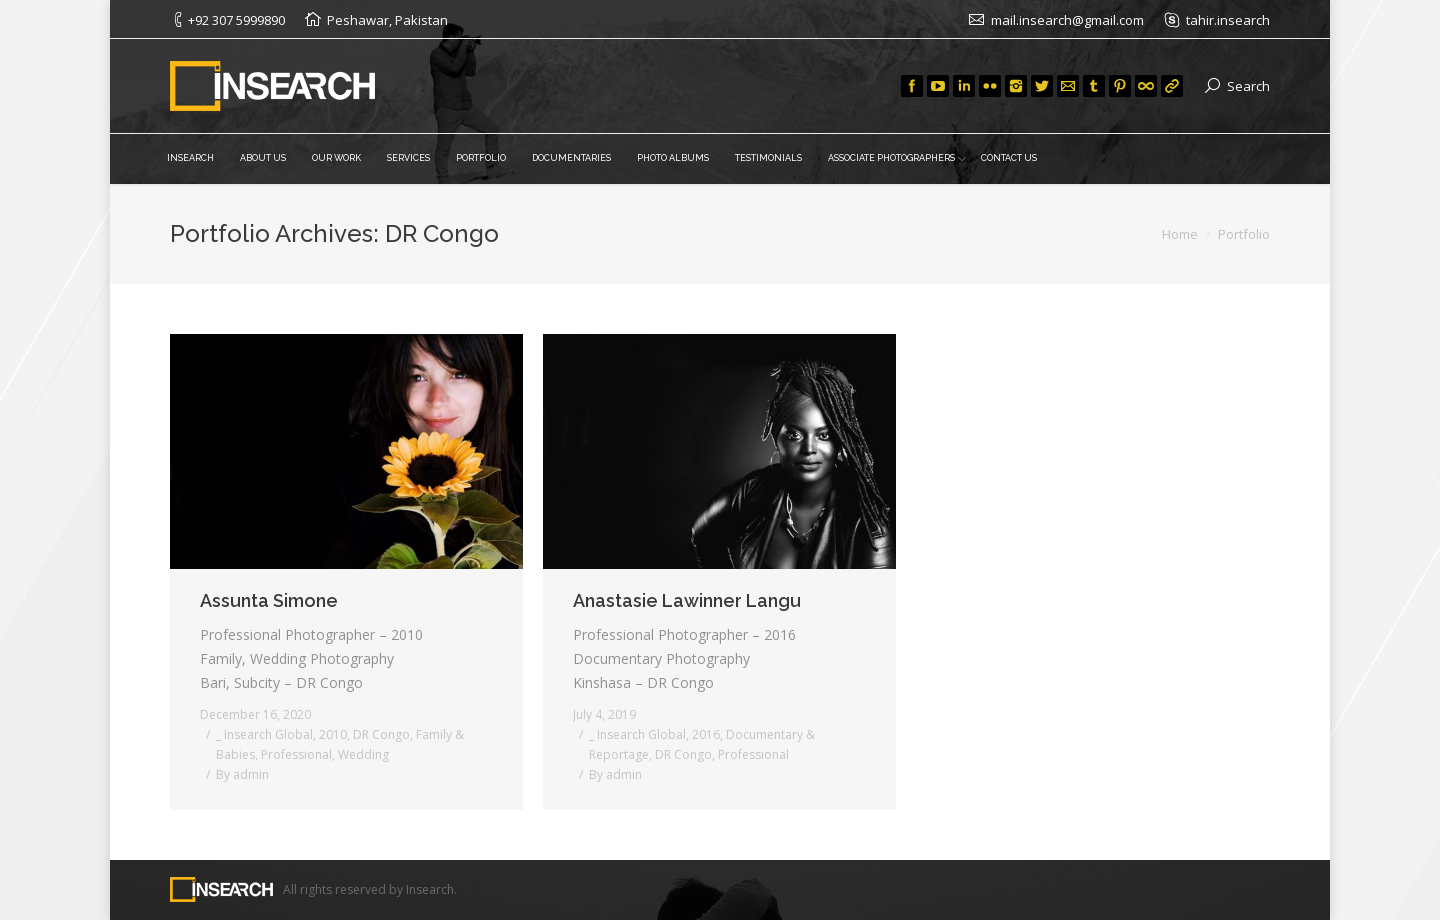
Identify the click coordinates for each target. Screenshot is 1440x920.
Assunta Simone (269, 600)
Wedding (363, 754)
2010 (333, 734)
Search (1248, 86)
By (242, 774)
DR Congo (381, 734)
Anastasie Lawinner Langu (687, 600)
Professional (296, 754)
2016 (706, 734)
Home (1180, 234)
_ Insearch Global (264, 734)
